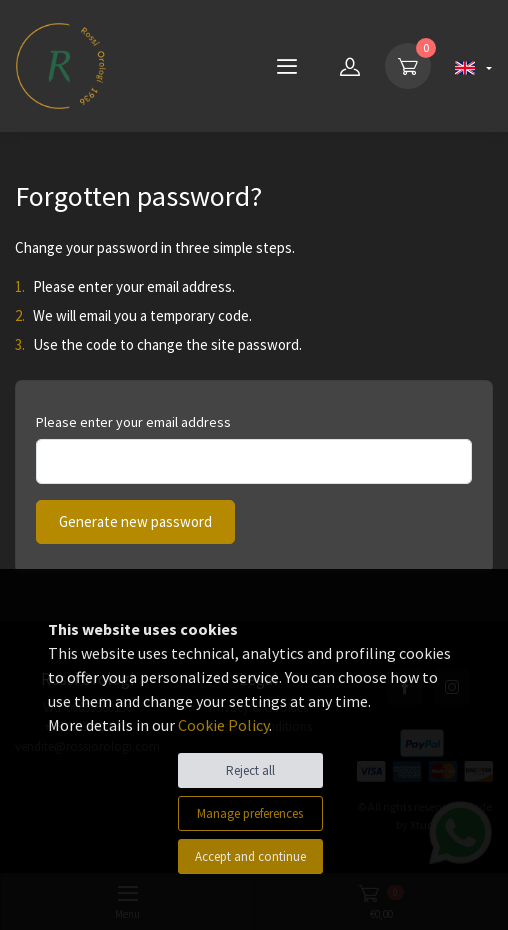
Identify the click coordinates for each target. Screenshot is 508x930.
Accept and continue (250, 856)
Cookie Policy (223, 725)
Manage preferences (250, 813)
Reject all (250, 770)
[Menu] (287, 66)
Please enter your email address (133, 422)
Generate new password (135, 521)
